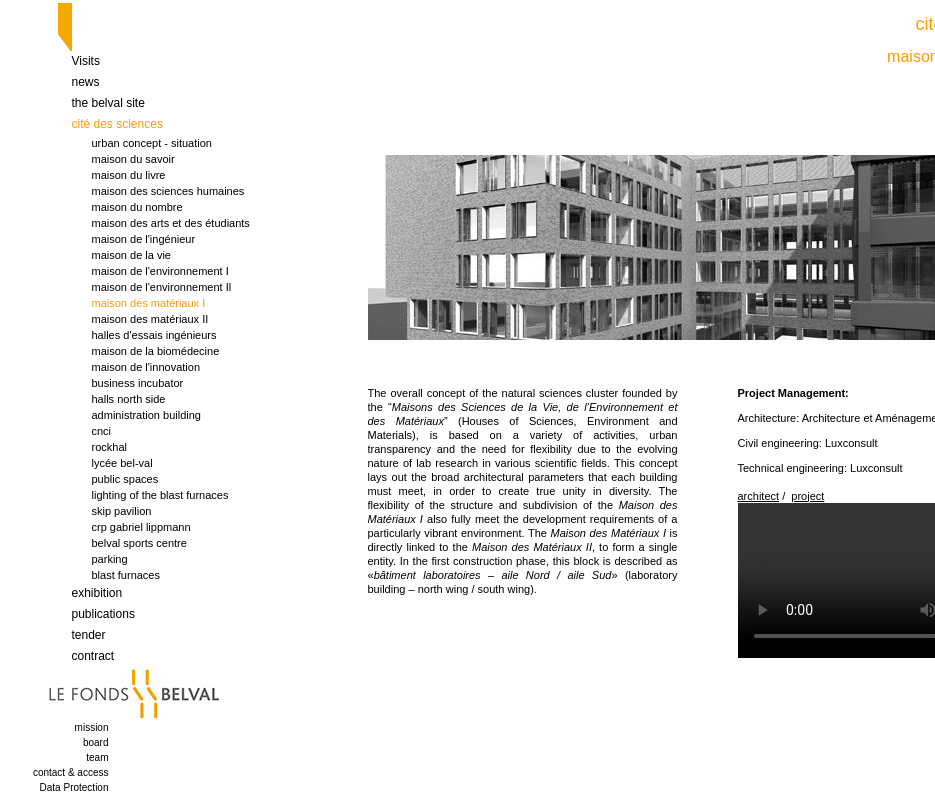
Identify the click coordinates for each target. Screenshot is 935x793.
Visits (86, 61)
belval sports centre (139, 543)
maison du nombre (137, 207)
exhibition (97, 593)
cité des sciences (117, 124)
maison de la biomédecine (156, 351)
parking (110, 559)
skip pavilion (122, 511)
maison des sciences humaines (168, 191)
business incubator (138, 383)
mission (92, 727)
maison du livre (129, 175)
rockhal (109, 447)
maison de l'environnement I (160, 271)
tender (89, 635)
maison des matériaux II (150, 319)
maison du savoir (133, 159)
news (86, 82)
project (807, 496)
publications (103, 614)
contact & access (71, 772)
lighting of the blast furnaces (160, 495)
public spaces (125, 479)
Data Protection (74, 787)
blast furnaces (126, 575)
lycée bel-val (122, 463)
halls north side (129, 399)
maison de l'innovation (146, 367)
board (96, 742)
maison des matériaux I (149, 303)
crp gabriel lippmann (141, 527)
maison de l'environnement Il (162, 287)
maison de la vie (132, 255)
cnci (102, 431)
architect (759, 496)
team (97, 757)
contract (93, 656)
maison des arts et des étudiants (171, 223)
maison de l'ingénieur (144, 239)
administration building (146, 415)
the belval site (108, 103)
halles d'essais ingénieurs (154, 335)
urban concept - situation (152, 143)
